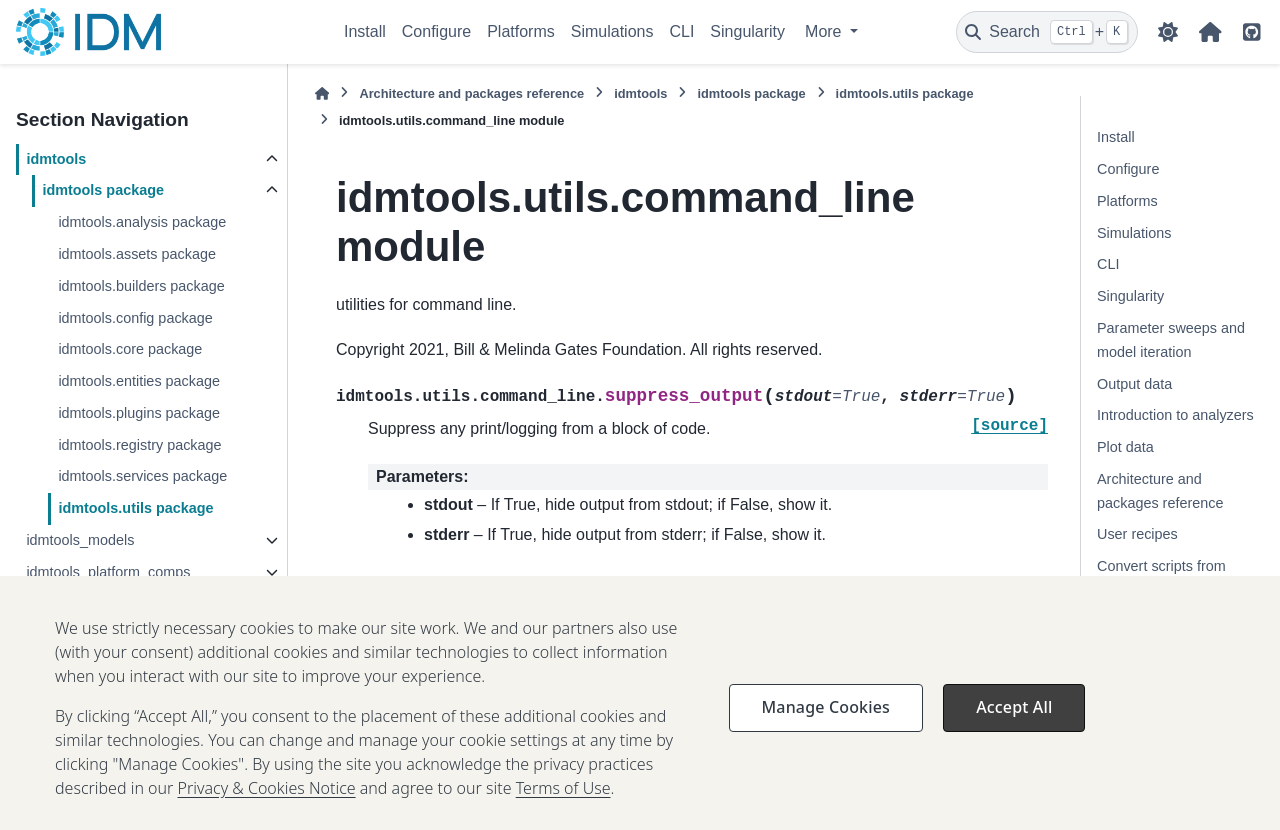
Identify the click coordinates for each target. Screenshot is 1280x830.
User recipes (1137, 534)
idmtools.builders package (141, 286)
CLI (681, 31)
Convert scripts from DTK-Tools (1161, 578)
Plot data (1125, 447)
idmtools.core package (130, 349)
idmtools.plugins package (139, 413)
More (825, 31)
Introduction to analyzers (1175, 415)
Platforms (521, 31)
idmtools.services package (142, 476)
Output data (1134, 384)
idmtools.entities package (139, 381)
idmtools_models (80, 540)
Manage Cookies (826, 726)
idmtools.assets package (137, 254)
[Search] (1047, 32)
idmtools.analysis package (142, 222)
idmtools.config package (135, 318)
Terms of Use (563, 807)
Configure (436, 31)
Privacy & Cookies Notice (267, 807)
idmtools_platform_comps (108, 572)
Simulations (612, 31)
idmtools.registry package (139, 445)
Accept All (1014, 726)
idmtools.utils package (135, 508)
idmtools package (103, 190)
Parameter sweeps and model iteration (1171, 340)
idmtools (56, 159)
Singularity (747, 31)
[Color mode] (1168, 32)
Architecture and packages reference (471, 93)
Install (365, 31)
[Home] (322, 93)
